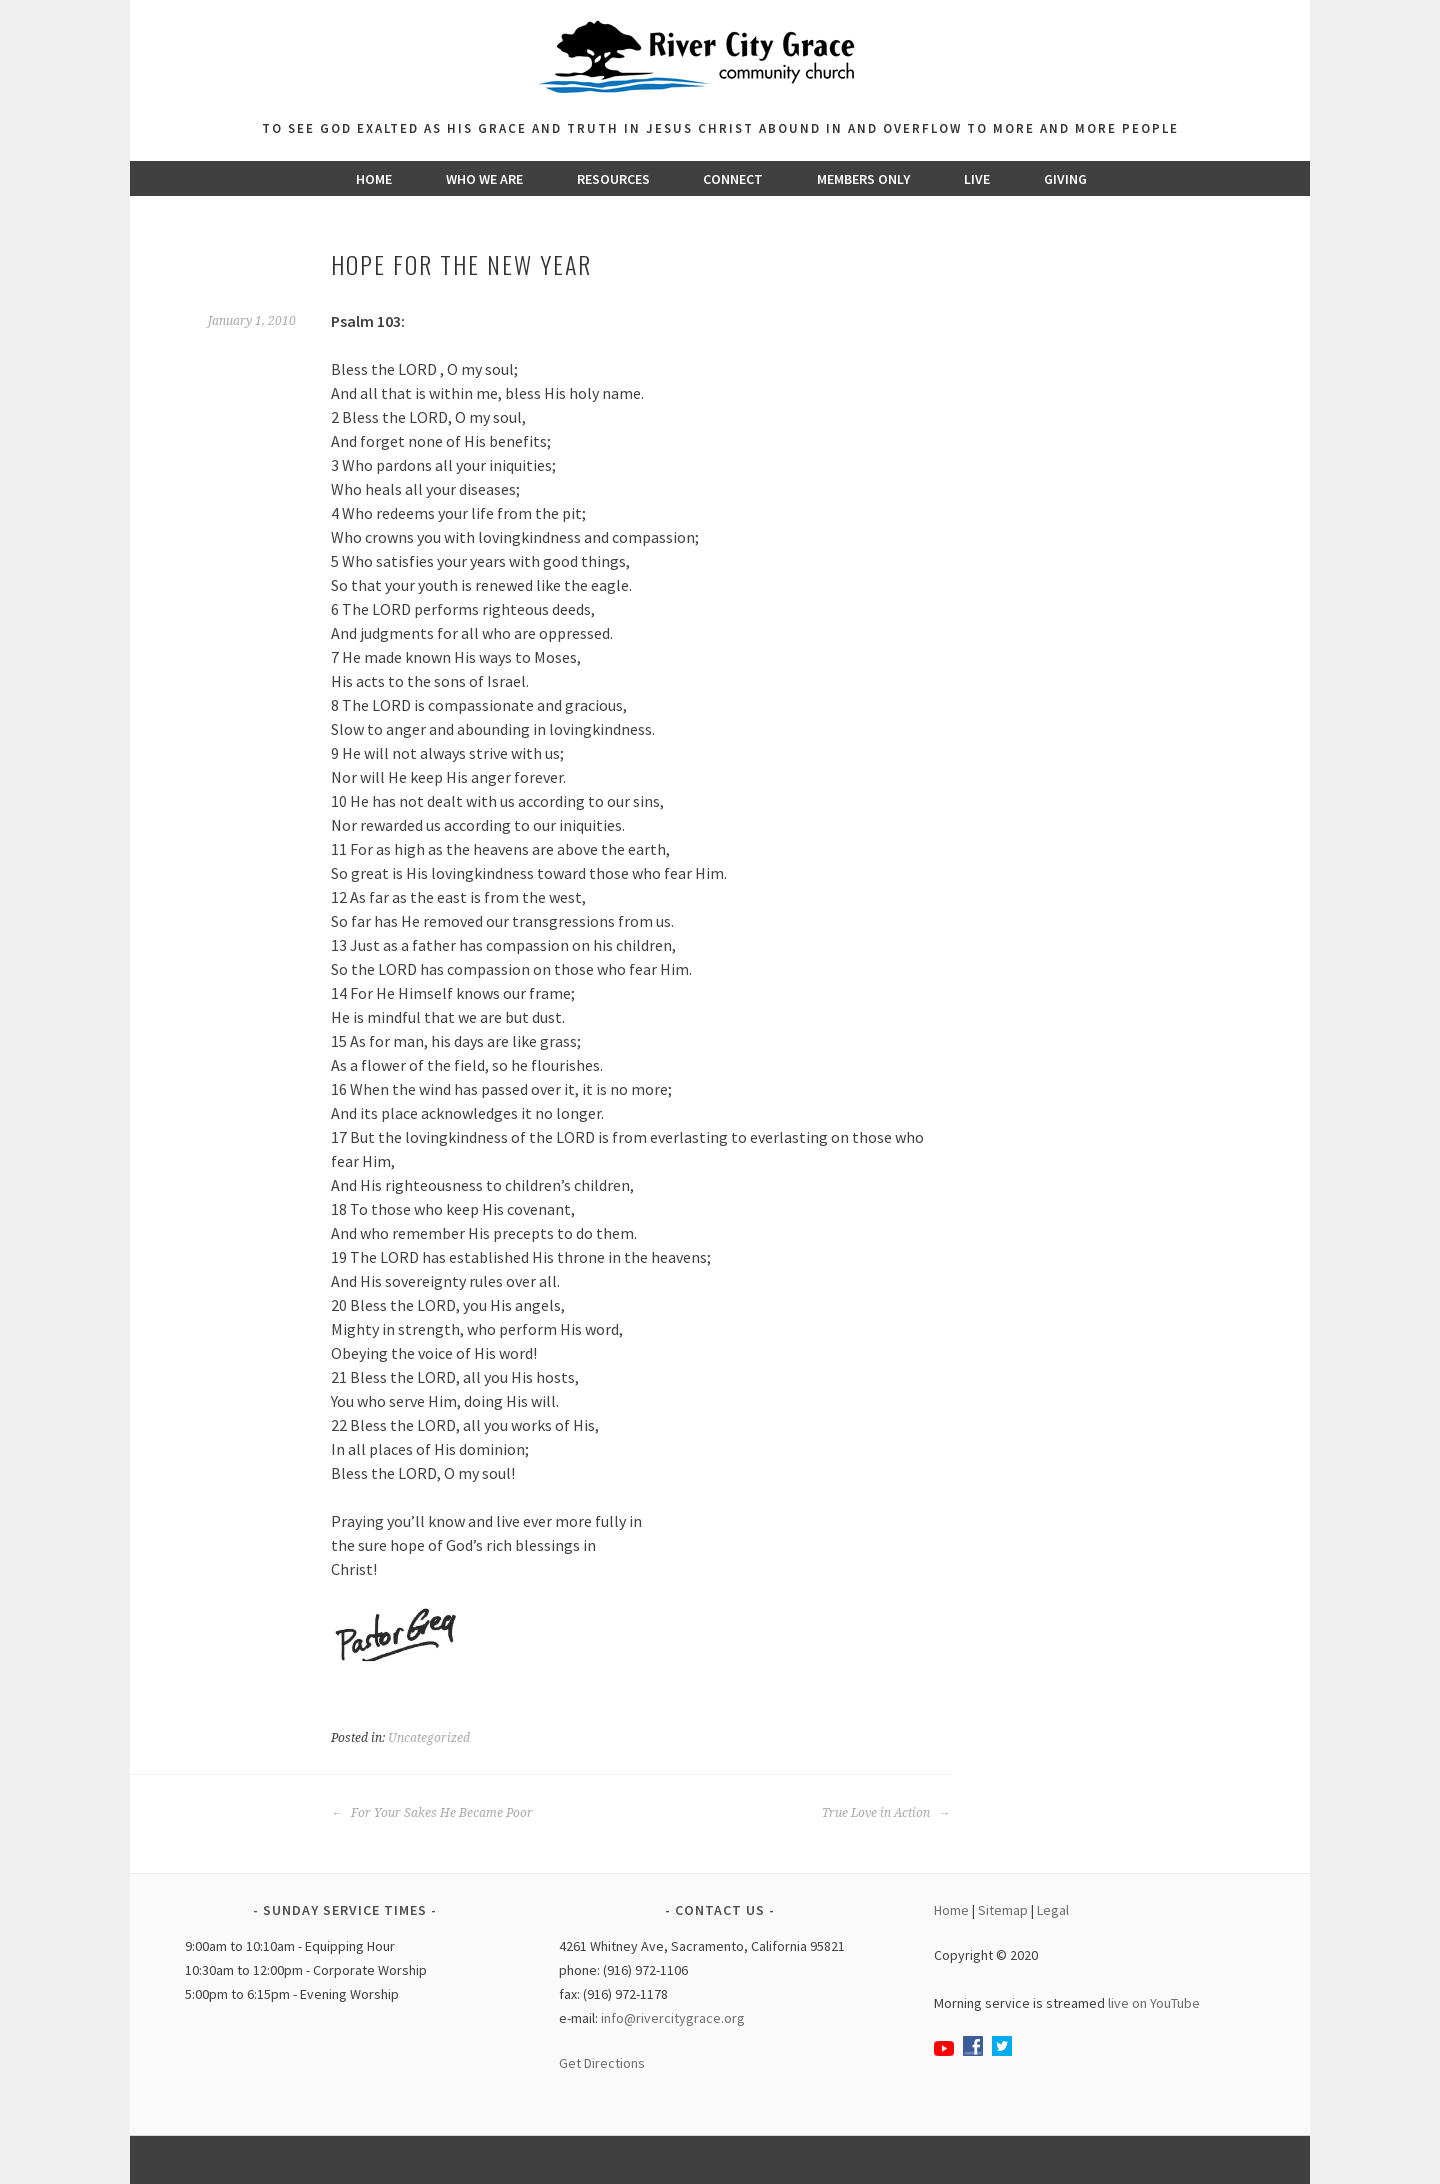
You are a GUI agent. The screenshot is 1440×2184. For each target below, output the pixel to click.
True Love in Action (886, 1813)
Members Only (863, 179)
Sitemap (1003, 1910)
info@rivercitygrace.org (673, 2018)
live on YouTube (1154, 2003)
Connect (733, 179)
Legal (1053, 1910)
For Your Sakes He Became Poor (432, 1813)
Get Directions (602, 2063)
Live (977, 179)
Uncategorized (429, 1738)
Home (374, 179)
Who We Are (484, 179)
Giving (1065, 179)
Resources (613, 179)
